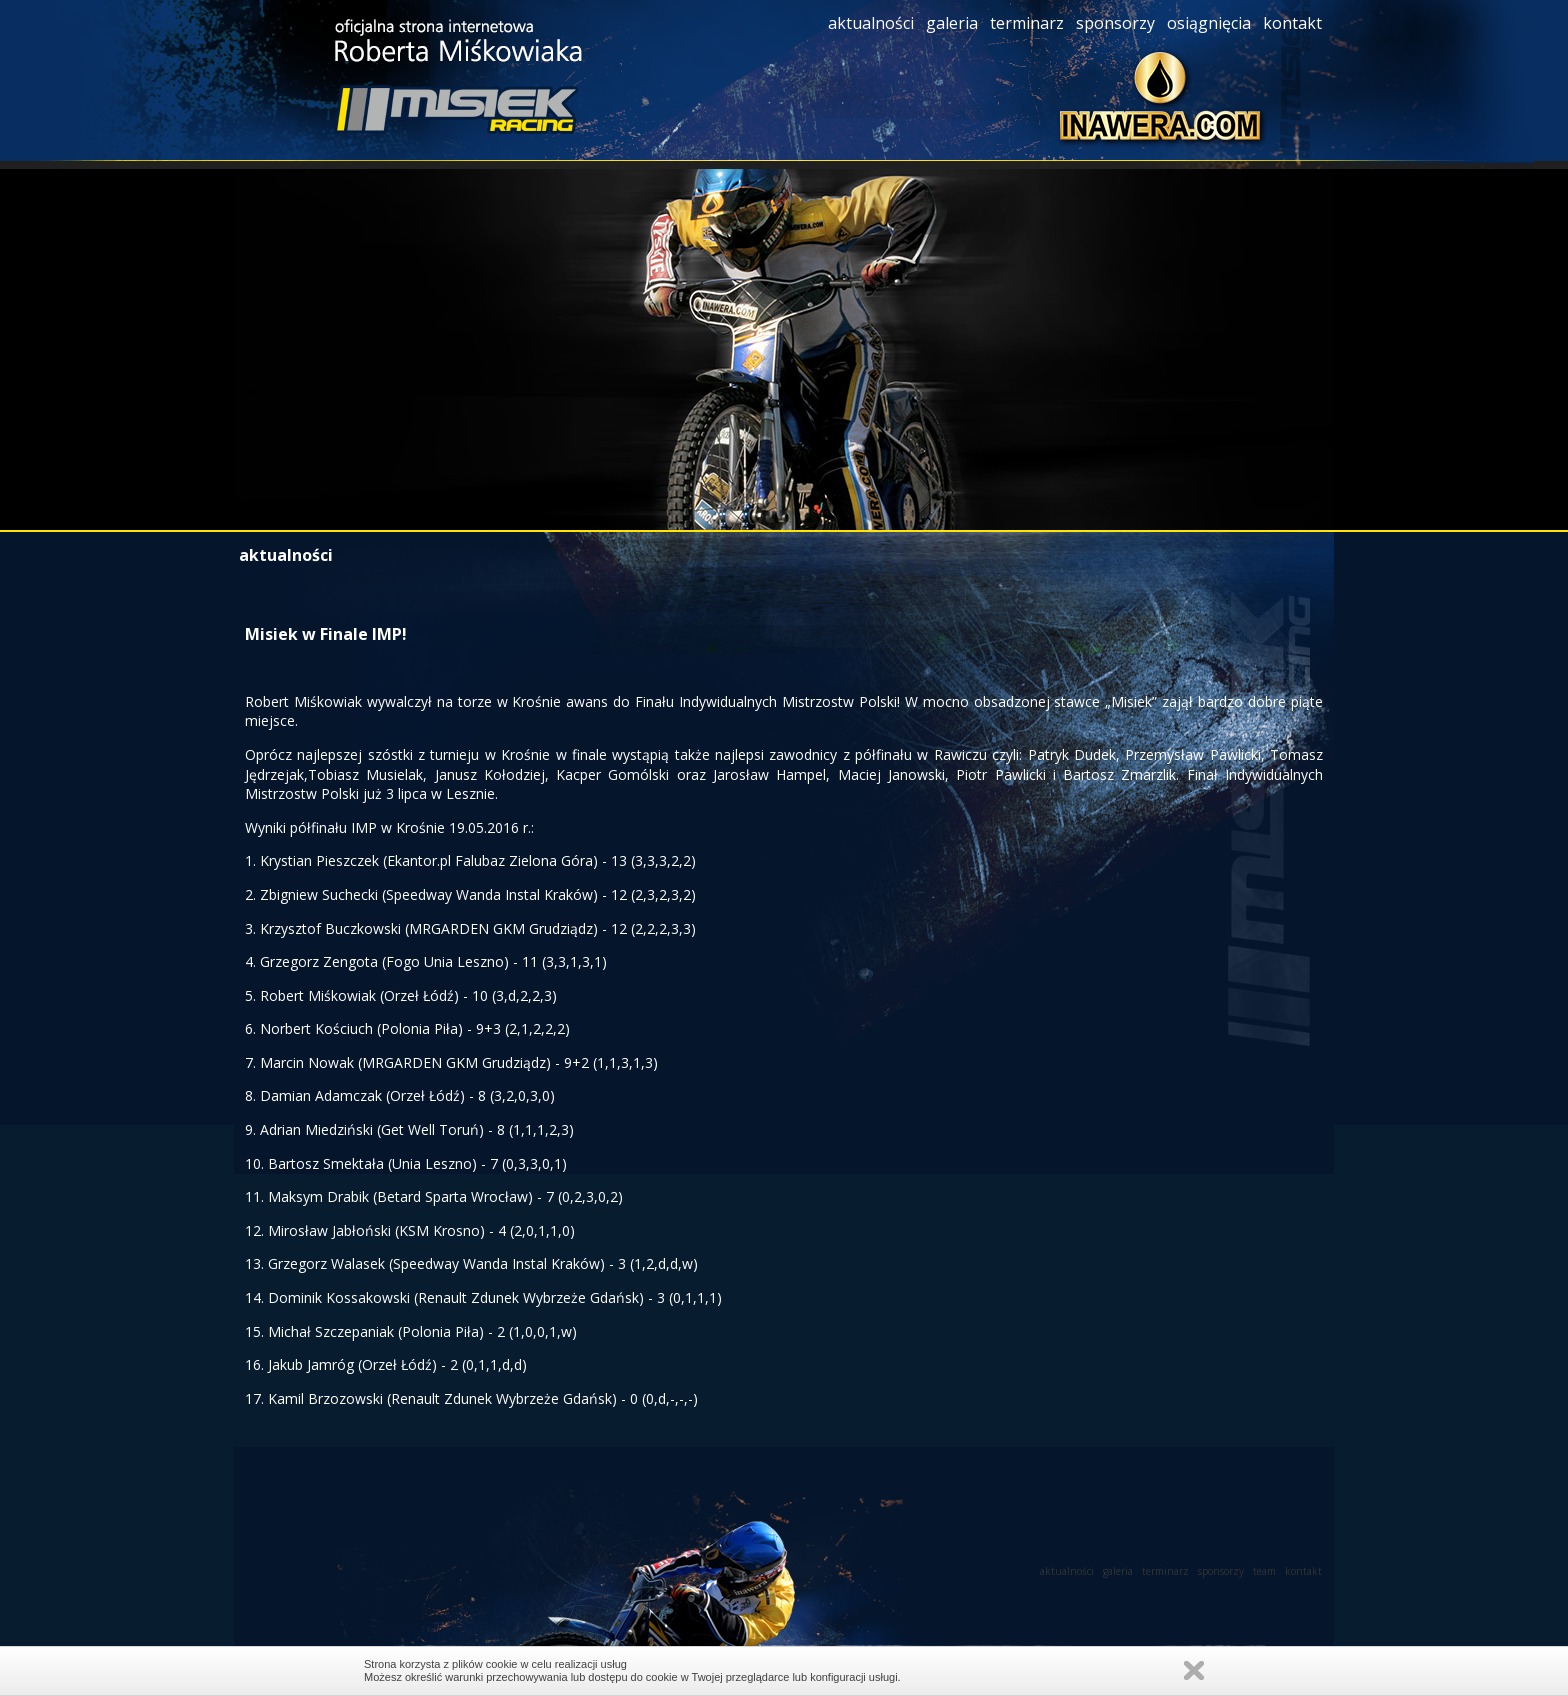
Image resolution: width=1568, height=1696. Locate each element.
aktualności (873, 23)
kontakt (1294, 23)
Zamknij (1194, 1670)
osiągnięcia (1211, 23)
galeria (954, 23)
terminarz (1029, 23)
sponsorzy (1117, 23)
